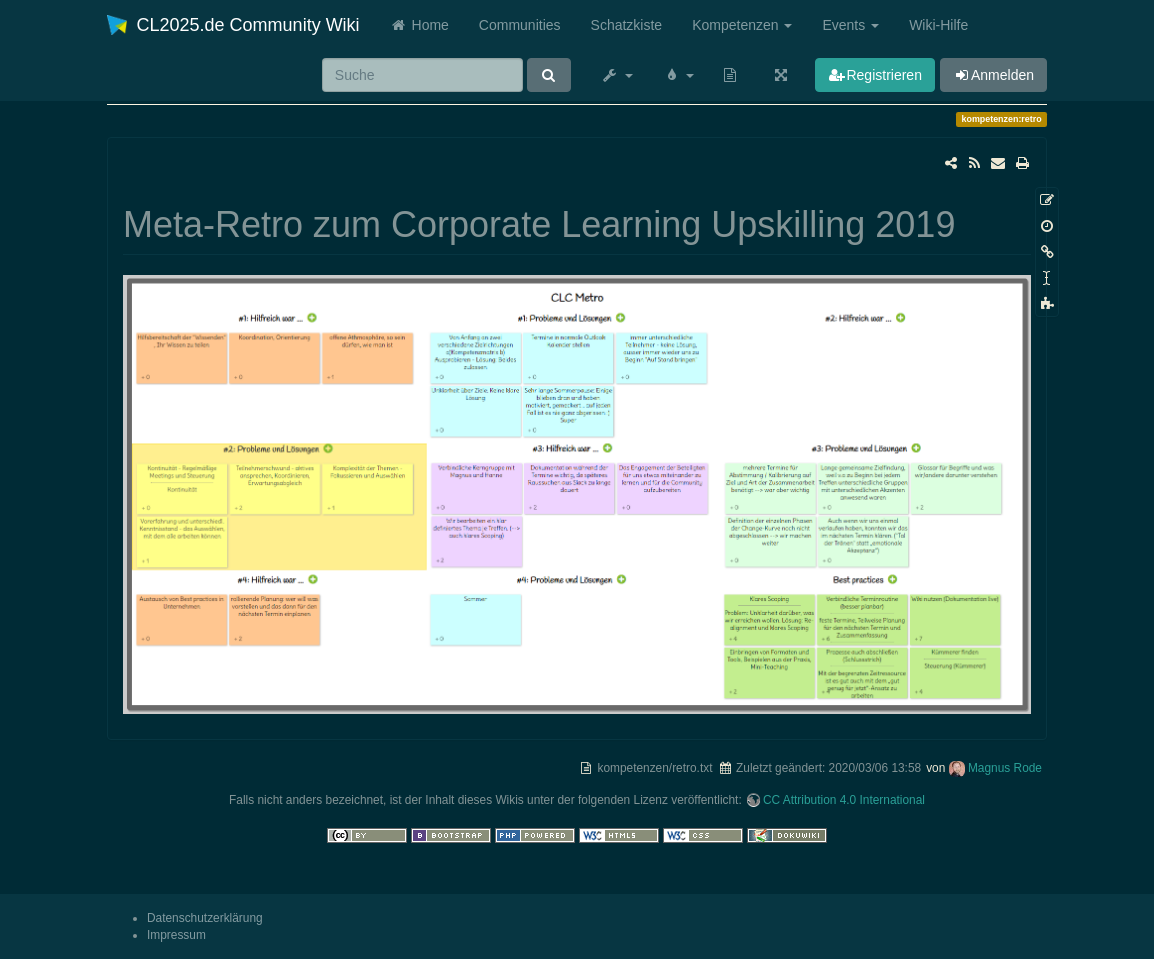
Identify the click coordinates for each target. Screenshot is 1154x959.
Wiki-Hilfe (938, 25)
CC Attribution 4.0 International (844, 800)
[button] (617, 75)
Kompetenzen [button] (742, 25)
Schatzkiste (627, 25)
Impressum (176, 935)
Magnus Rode (1005, 768)
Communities (520, 25)
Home (419, 25)
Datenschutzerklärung (205, 918)
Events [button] (850, 25)
